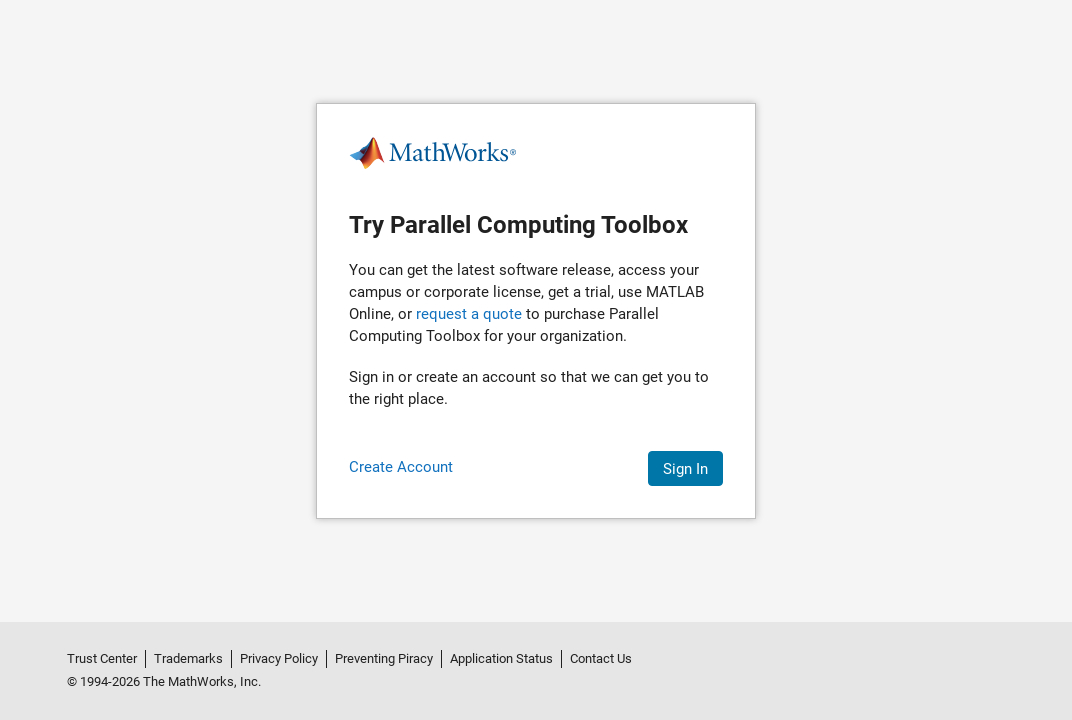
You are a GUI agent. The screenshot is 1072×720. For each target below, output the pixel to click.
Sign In (685, 469)
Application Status (501, 658)
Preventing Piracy (384, 658)
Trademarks (188, 658)
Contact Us (601, 658)
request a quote (469, 314)
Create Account (401, 467)
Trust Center (102, 658)
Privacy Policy (279, 658)
